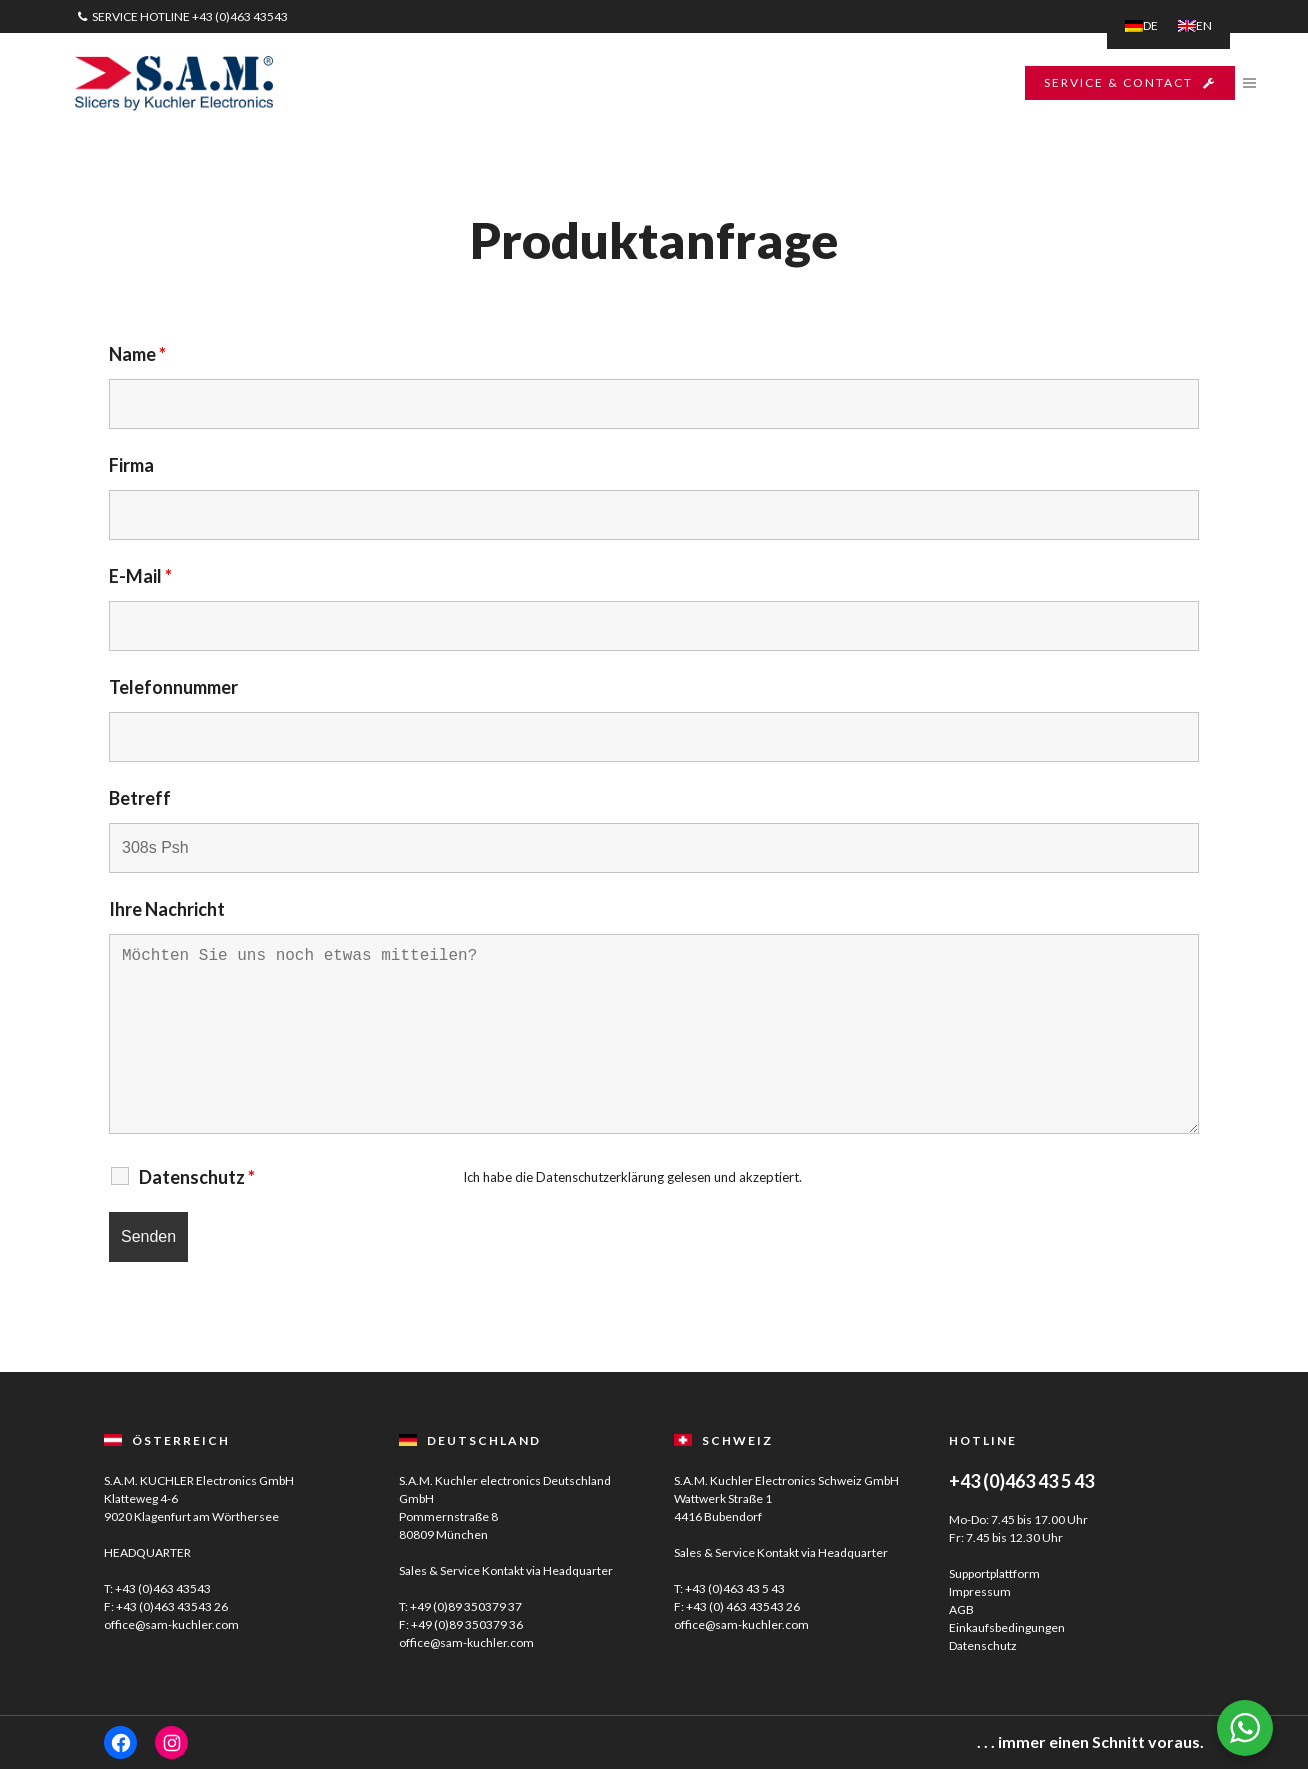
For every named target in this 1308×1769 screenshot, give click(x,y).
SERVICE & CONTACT (1130, 82)
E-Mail (140, 576)
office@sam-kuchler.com (171, 1624)
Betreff (140, 798)
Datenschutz (983, 1645)
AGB (961, 1609)
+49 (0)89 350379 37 (466, 1606)
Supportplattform (994, 1573)
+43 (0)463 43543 (240, 16)
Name (137, 354)
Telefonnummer (173, 687)
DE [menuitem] (1150, 25)
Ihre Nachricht (167, 909)
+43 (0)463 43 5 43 (735, 1588)
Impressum (980, 1591)
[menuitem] (1141, 26)
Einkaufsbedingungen (1007, 1627)
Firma (131, 465)
